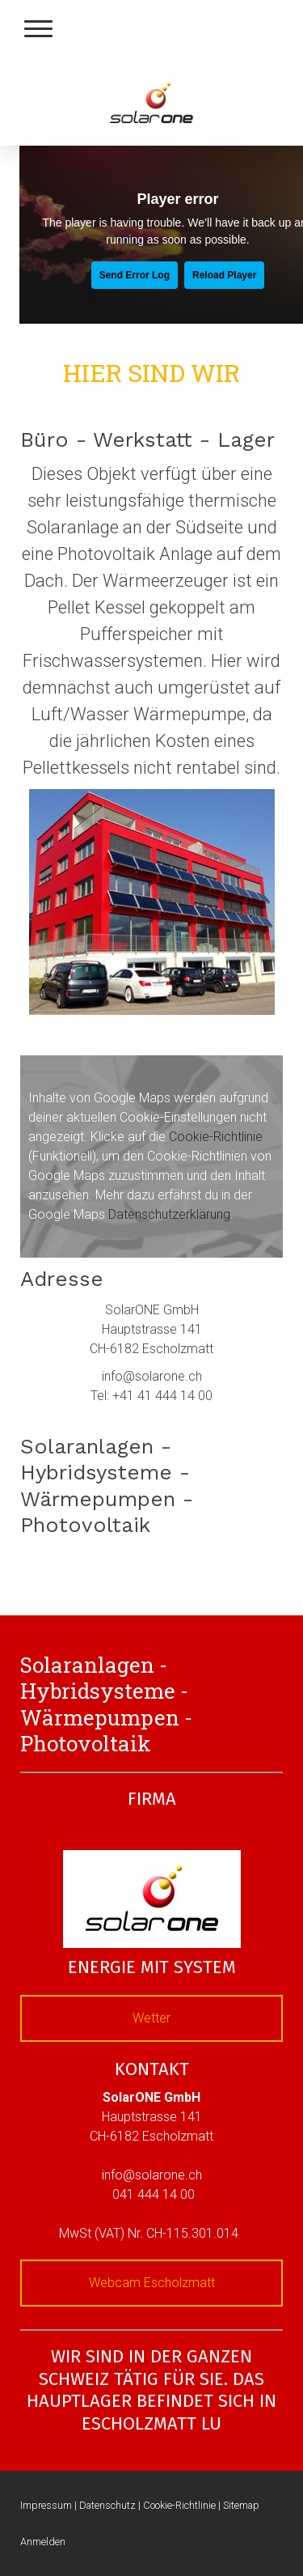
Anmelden (42, 2542)
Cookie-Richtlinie (216, 1136)
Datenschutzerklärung (169, 1214)
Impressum (46, 2505)
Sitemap (241, 2505)
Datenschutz (107, 2505)
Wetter (151, 2018)
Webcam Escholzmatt (152, 2282)
